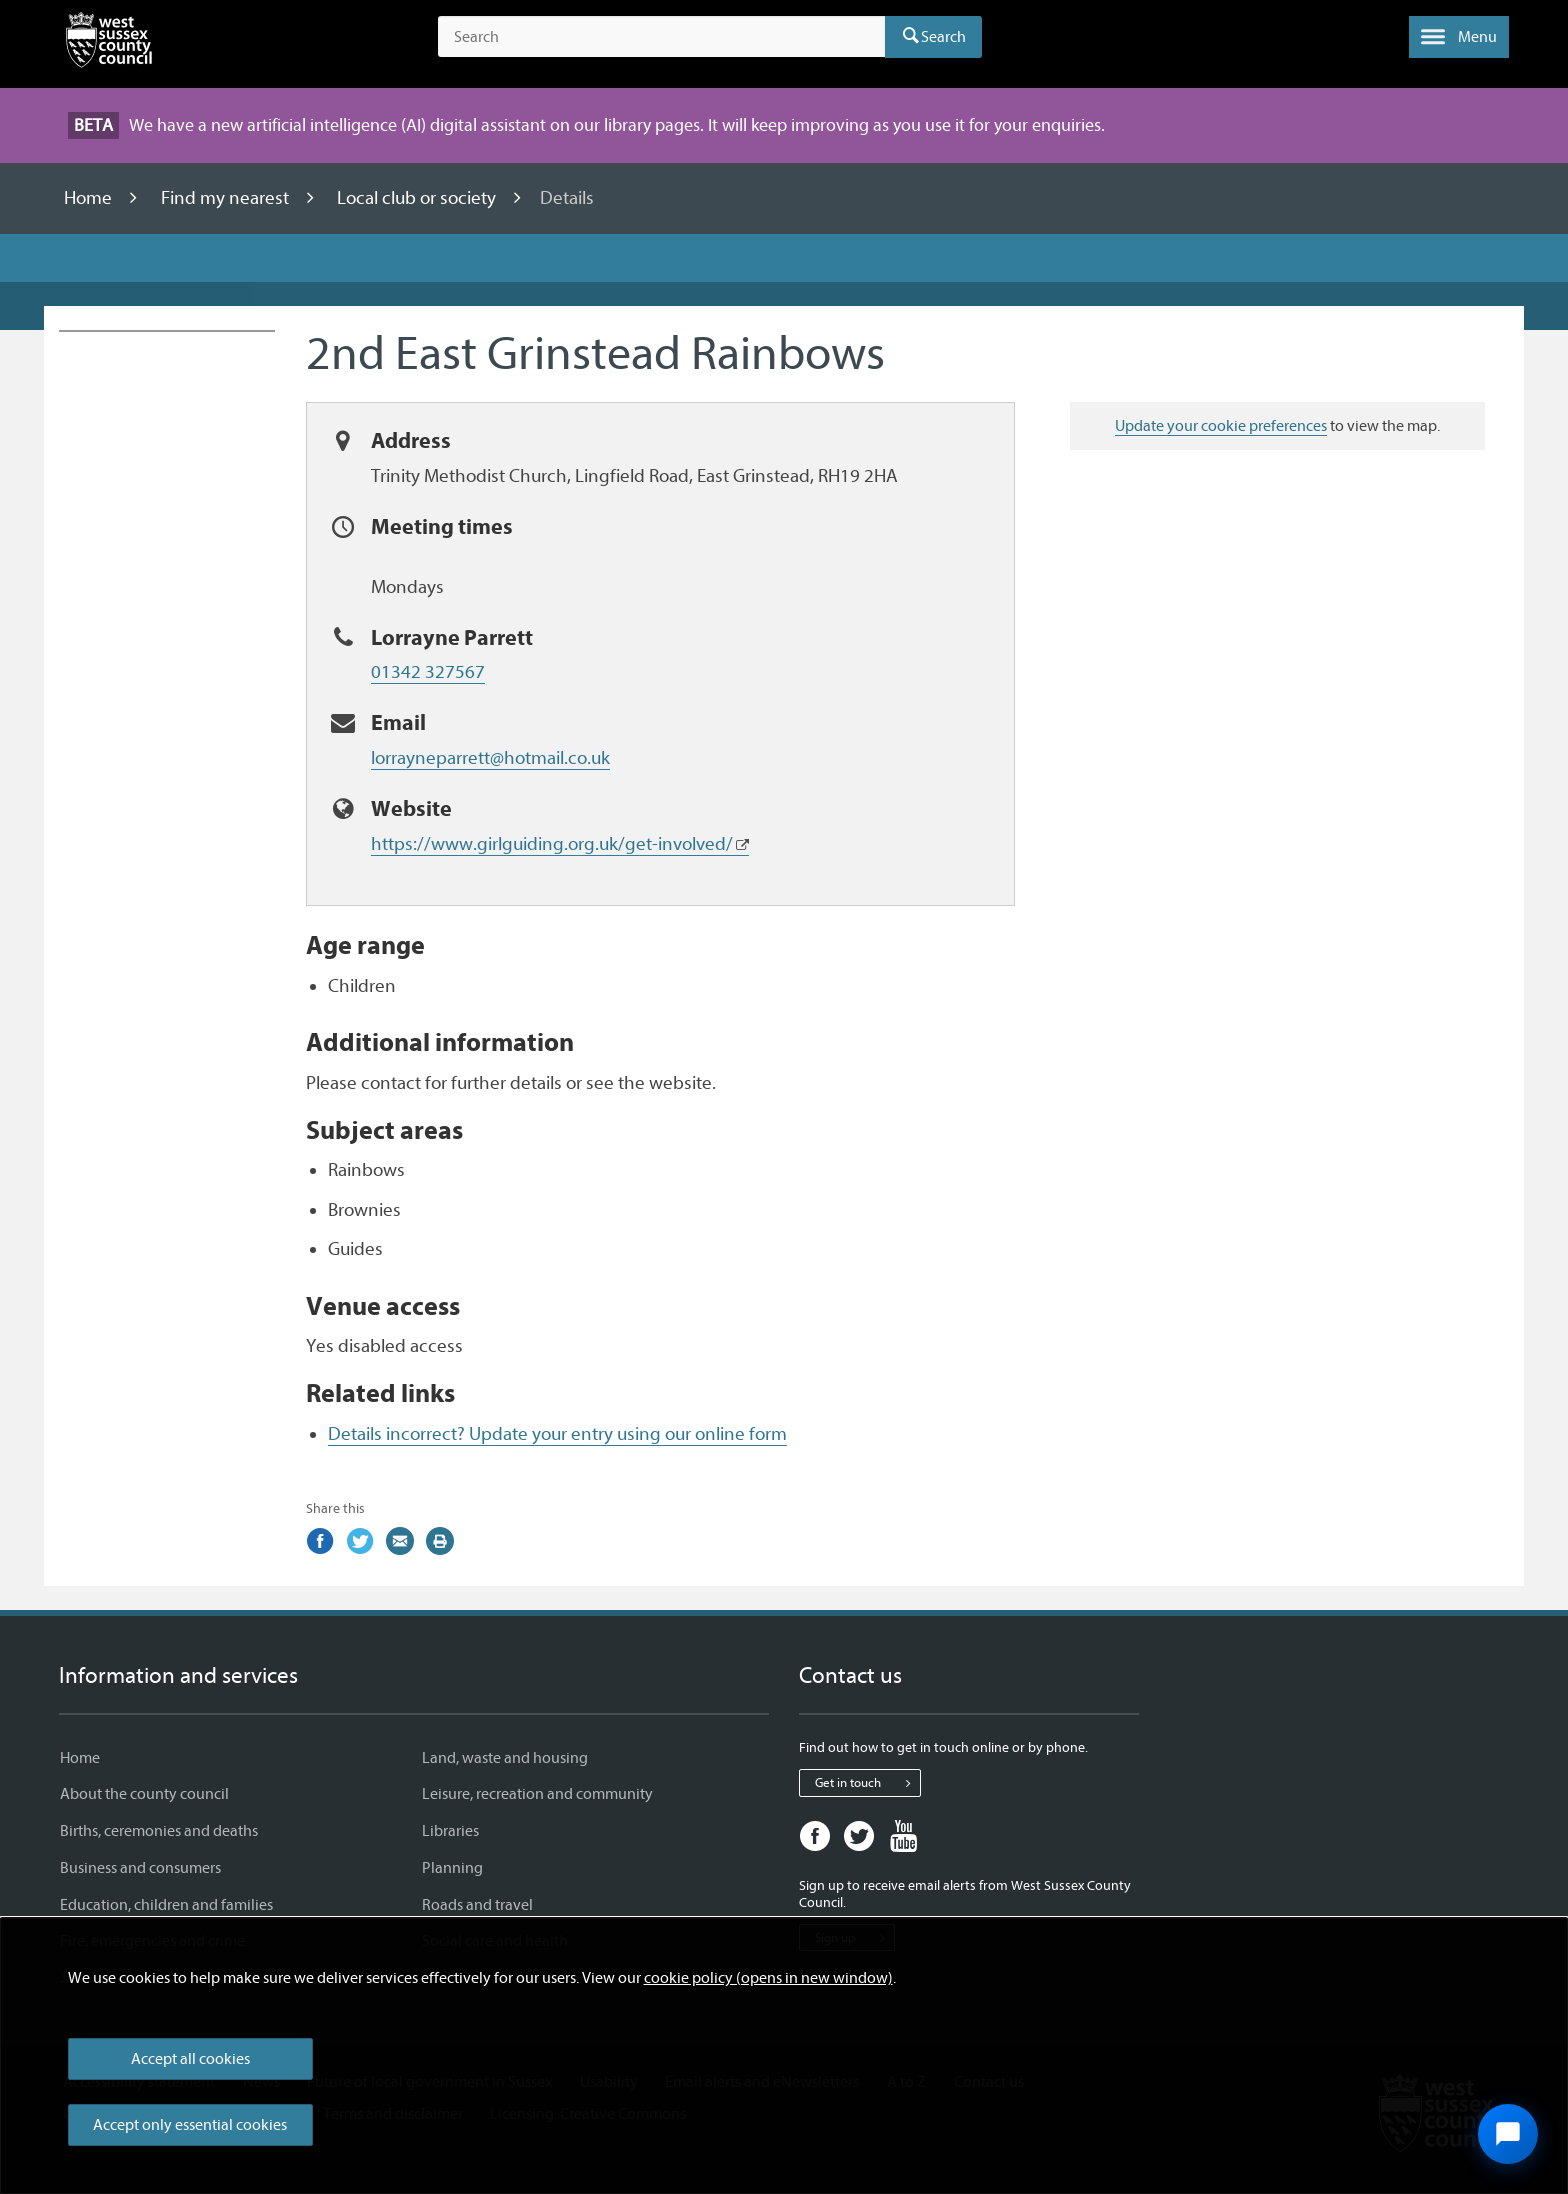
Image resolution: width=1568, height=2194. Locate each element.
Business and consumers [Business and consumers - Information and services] (140, 1868)
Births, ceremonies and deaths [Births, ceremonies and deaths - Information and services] (159, 1831)
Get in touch (867, 1783)
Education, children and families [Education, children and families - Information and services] (166, 1905)
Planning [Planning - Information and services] (452, 1868)
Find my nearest (227, 198)
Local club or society (418, 198)
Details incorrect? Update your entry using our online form (557, 1434)
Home (90, 198)
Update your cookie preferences (1221, 426)
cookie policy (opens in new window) (768, 1978)
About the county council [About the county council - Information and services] (144, 1794)
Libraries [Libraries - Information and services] (450, 1831)
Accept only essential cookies (190, 2125)
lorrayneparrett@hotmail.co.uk (490, 758)
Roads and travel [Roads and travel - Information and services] (477, 1905)
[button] (1459, 37)
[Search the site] (661, 37)
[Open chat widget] (1508, 2134)
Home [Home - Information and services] (80, 1758)
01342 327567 (428, 672)
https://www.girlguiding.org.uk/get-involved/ (552, 844)
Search (943, 37)
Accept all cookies (190, 2059)
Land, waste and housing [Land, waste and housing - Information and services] (505, 1758)
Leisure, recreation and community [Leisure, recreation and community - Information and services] (537, 1794)
